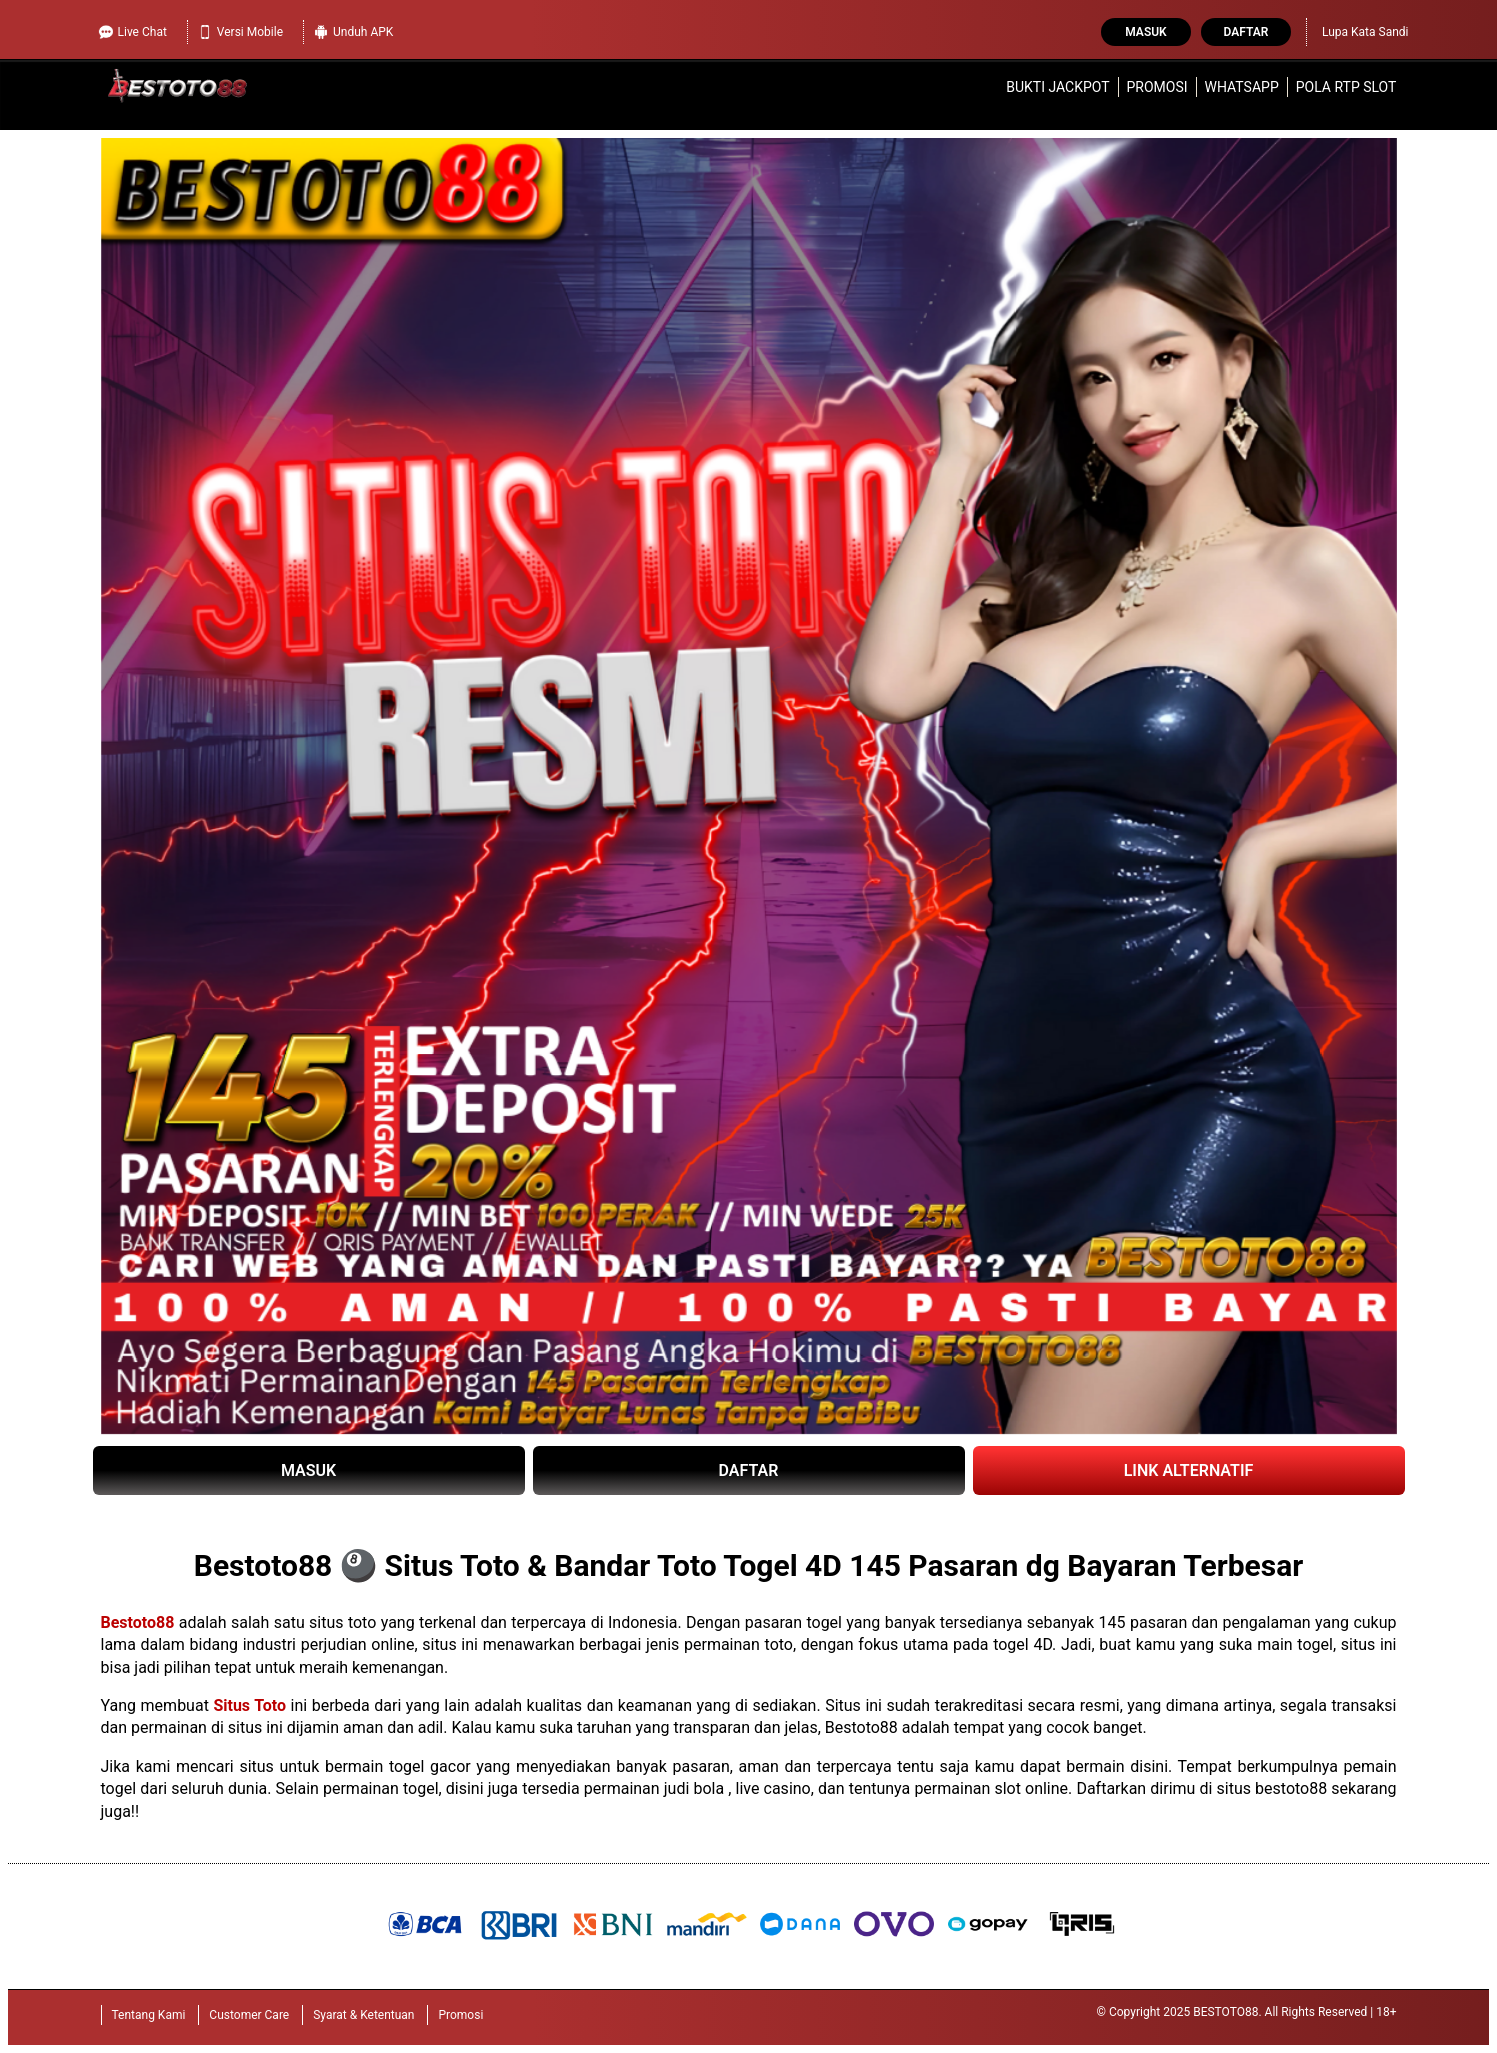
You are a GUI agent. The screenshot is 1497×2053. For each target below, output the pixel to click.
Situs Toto (249, 1705)
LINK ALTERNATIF (1189, 1470)
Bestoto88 (138, 1622)
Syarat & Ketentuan (363, 2015)
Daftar (1246, 32)
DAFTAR (749, 1470)
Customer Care (249, 2015)
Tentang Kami (149, 2015)
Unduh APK (353, 32)
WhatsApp (1242, 87)
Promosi (1156, 87)
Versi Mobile (240, 32)
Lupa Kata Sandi (1365, 32)
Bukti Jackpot (1057, 87)
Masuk (1145, 32)
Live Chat (133, 32)
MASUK (308, 1470)
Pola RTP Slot (1346, 87)
